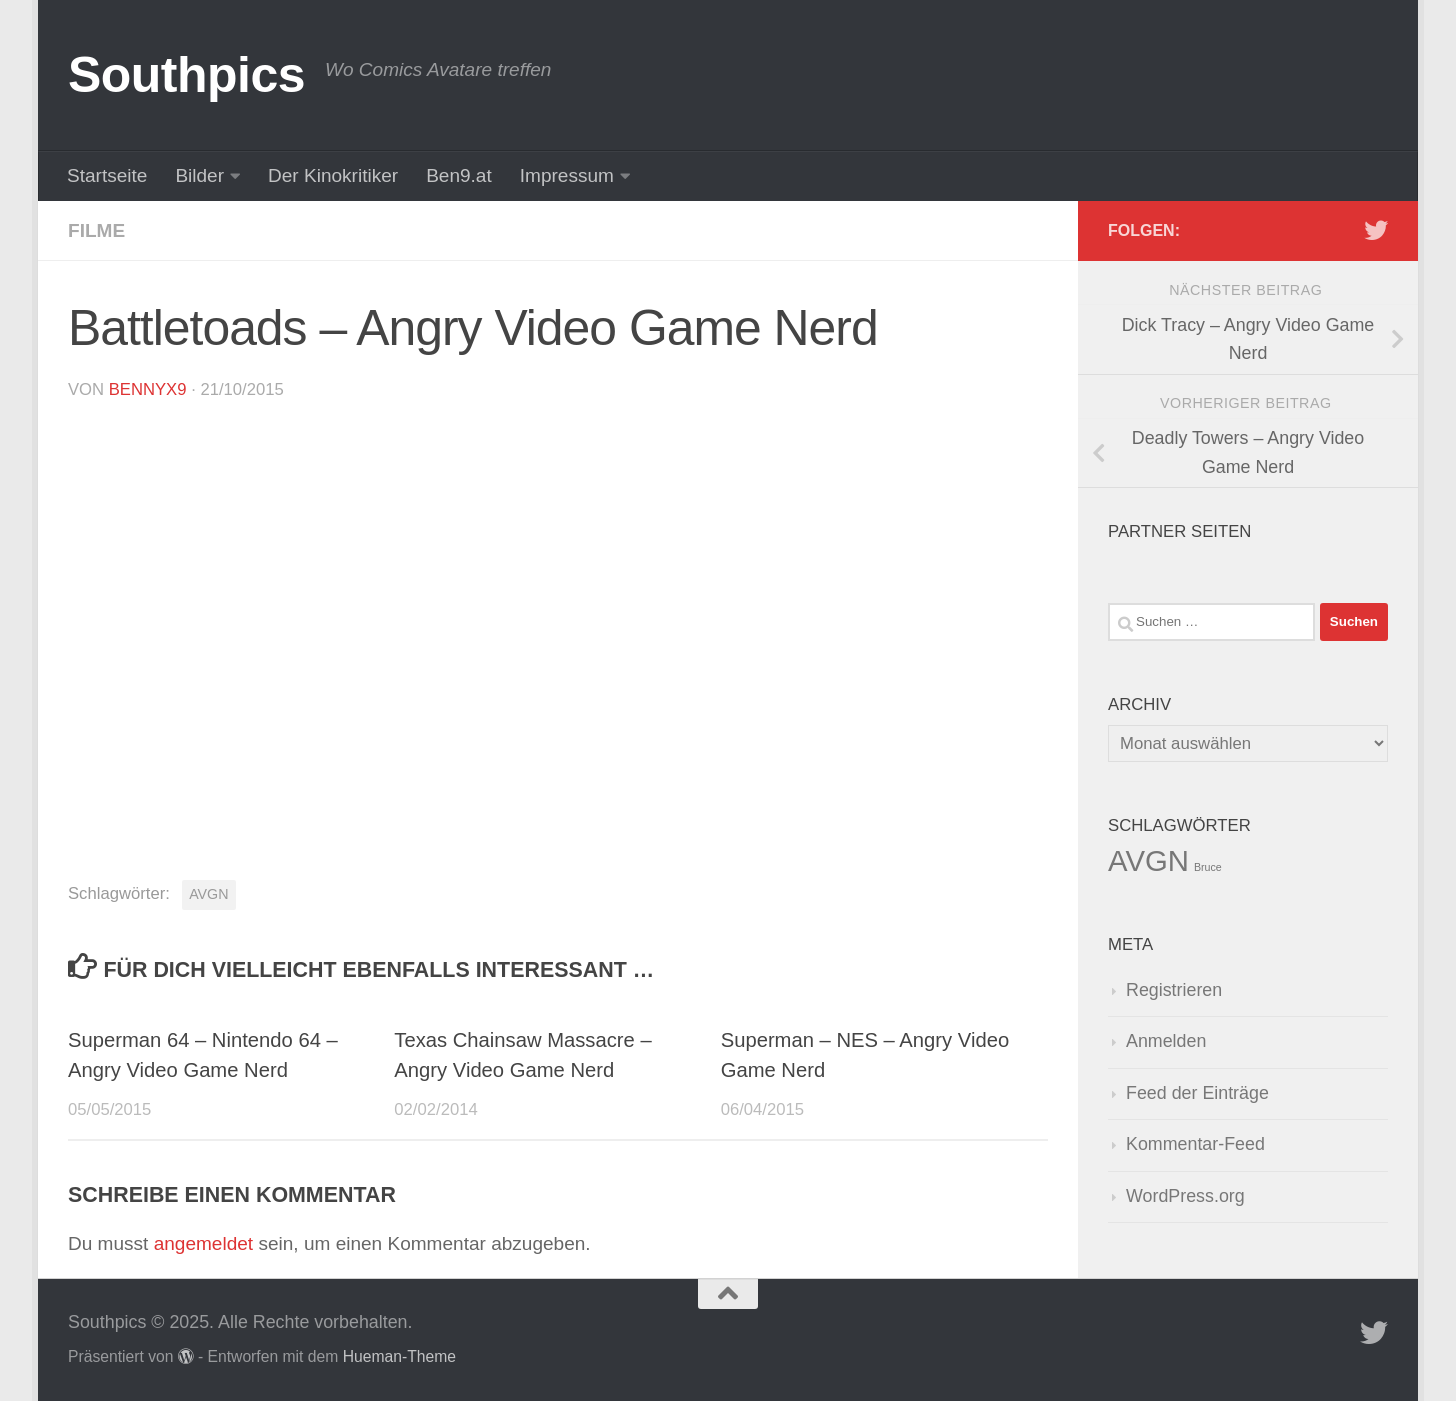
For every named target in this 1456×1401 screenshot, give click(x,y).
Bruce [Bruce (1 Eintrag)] (1208, 867)
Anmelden (1166, 1041)
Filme (96, 230)
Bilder (199, 175)
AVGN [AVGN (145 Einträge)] (1148, 860)
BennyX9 (148, 389)
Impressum (567, 175)
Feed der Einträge (1197, 1093)
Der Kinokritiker (333, 175)
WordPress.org (1185, 1196)
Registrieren (1174, 990)
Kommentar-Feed (1195, 1144)
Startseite (107, 175)
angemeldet (203, 1243)
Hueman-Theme (399, 1356)
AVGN (208, 894)
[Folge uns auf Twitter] (1376, 230)
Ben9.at (459, 175)
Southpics (186, 75)
